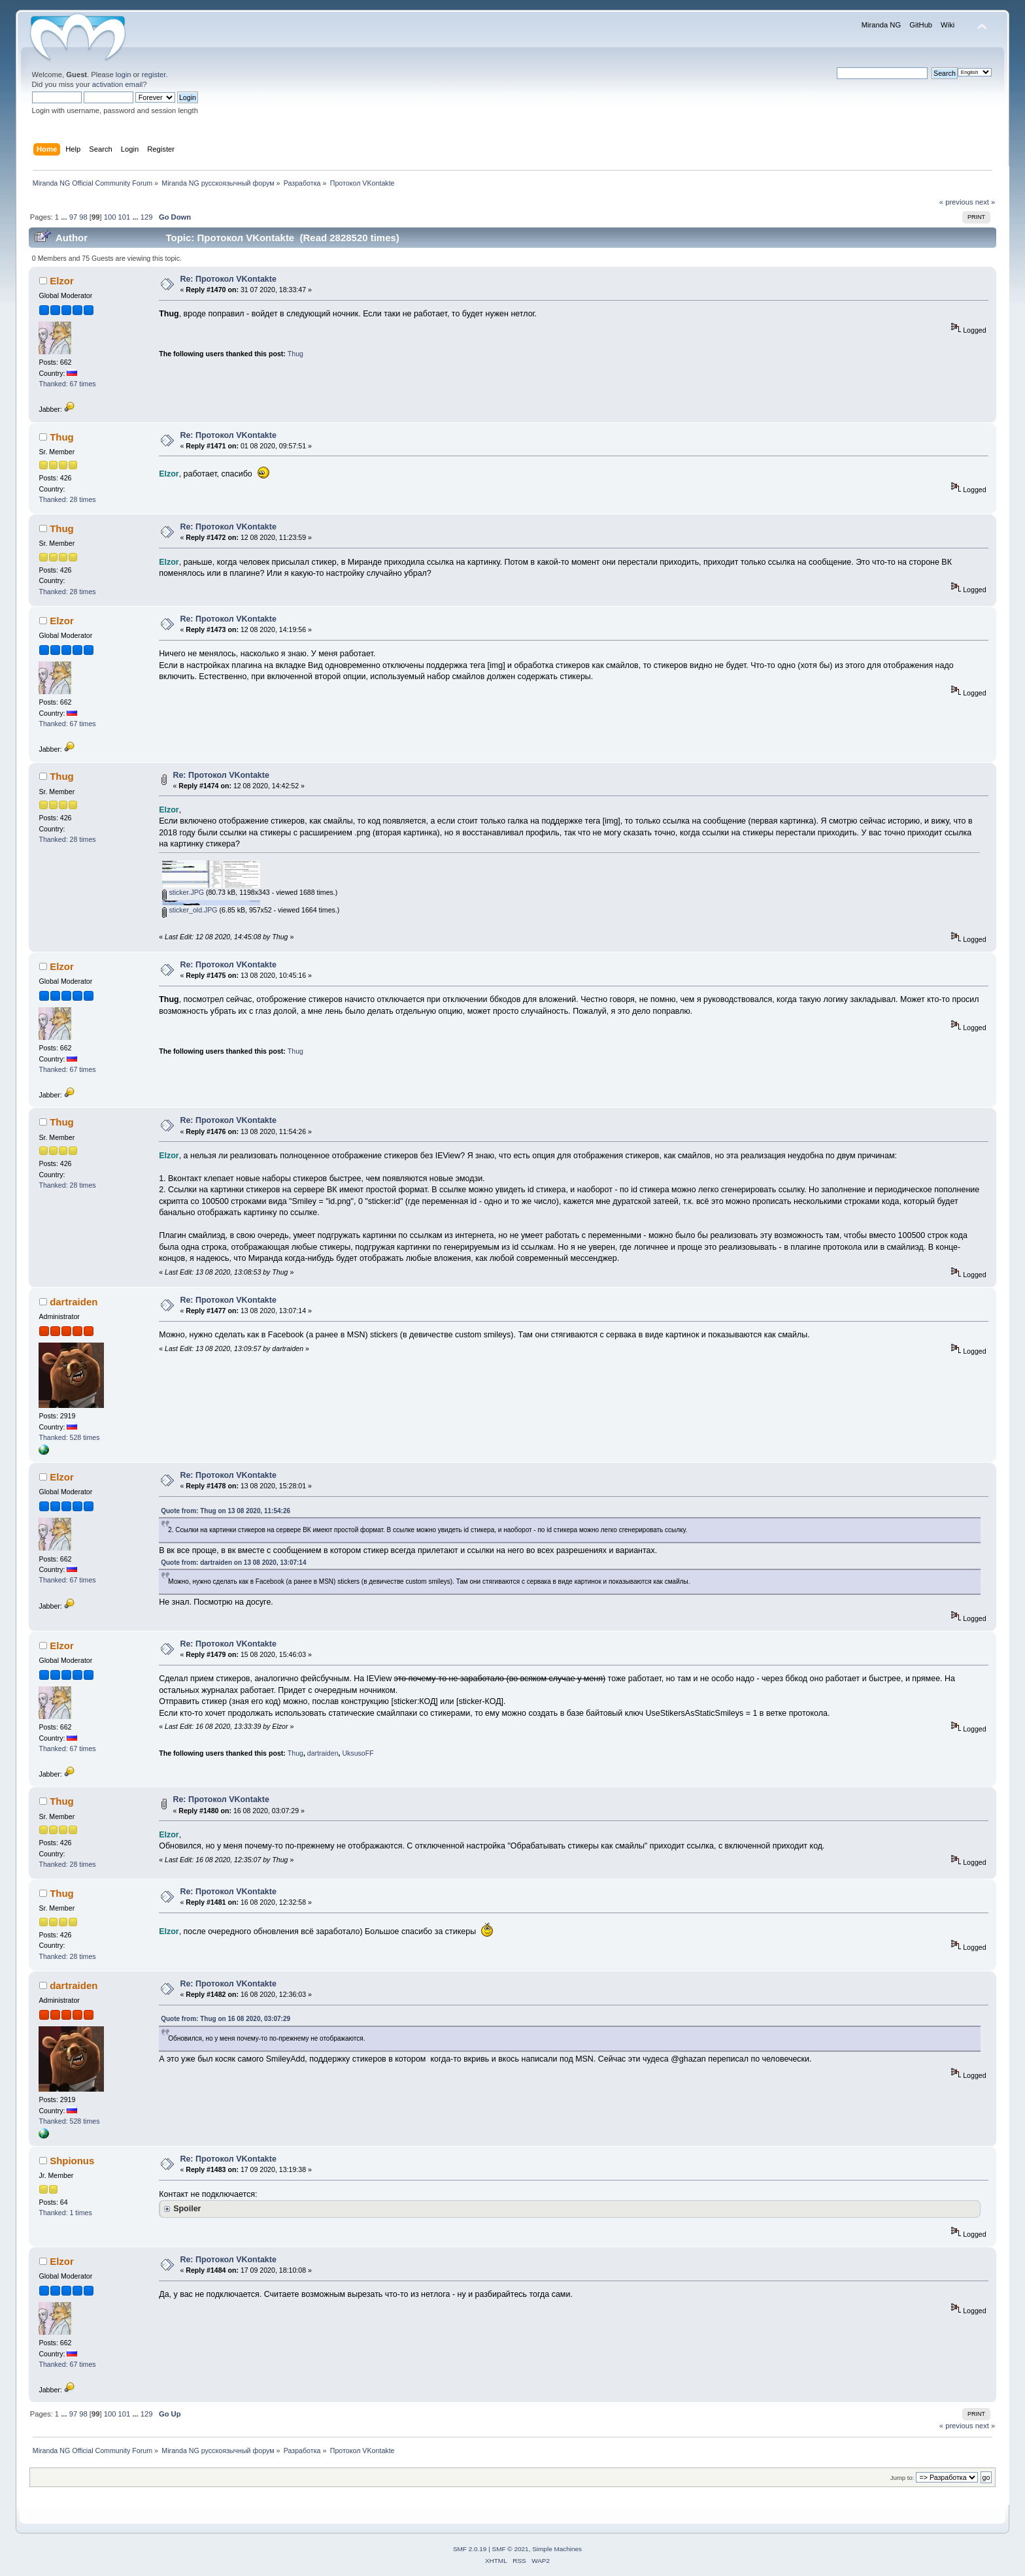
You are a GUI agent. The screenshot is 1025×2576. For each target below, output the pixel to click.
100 (110, 217)
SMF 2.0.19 (470, 2548)
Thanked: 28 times (67, 499)
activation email (117, 84)
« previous (956, 202)
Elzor (62, 280)
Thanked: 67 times (67, 384)
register (154, 74)
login (123, 74)
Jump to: (902, 2477)
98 (83, 217)
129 (147, 217)
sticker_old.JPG (189, 910)
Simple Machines (557, 2548)
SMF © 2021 (510, 2548)
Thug (295, 354)
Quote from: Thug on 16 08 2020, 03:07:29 (225, 2018)
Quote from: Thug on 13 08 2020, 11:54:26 (225, 1510)
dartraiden (73, 1301)
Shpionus (72, 2160)
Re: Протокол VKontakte (228, 279)
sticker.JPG (183, 892)
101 (124, 217)
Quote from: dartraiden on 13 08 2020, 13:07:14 (233, 1562)
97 (73, 217)
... (65, 217)
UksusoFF (357, 1753)
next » (985, 202)
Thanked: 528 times (69, 1437)
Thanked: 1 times (65, 2212)
